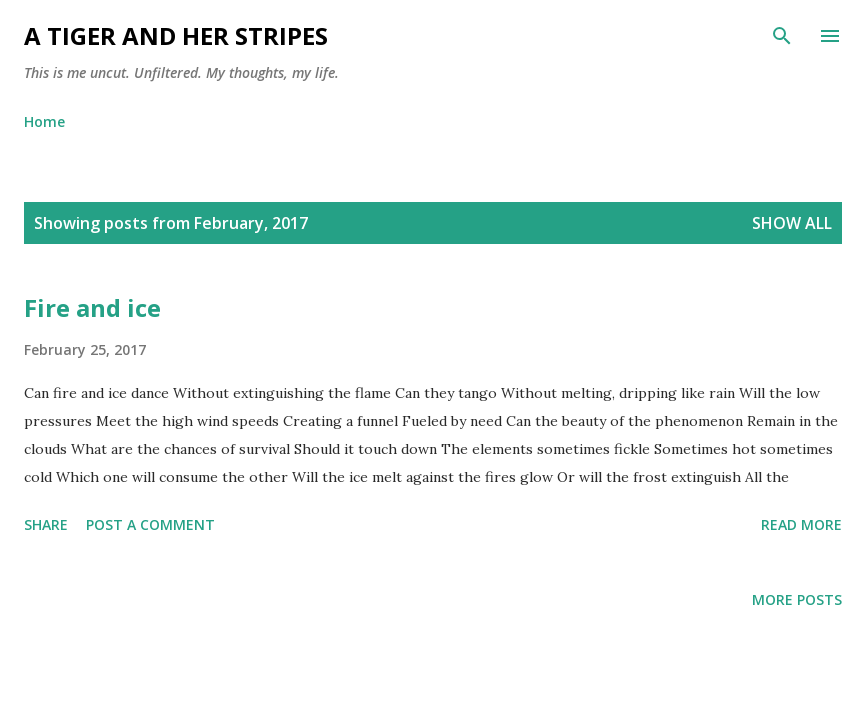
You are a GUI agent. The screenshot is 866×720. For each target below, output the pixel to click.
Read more (801, 524)
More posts (797, 599)
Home (44, 121)
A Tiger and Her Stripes (176, 35)
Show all (792, 223)
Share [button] (46, 524)
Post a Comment (150, 524)
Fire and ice (92, 307)
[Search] (782, 36)
